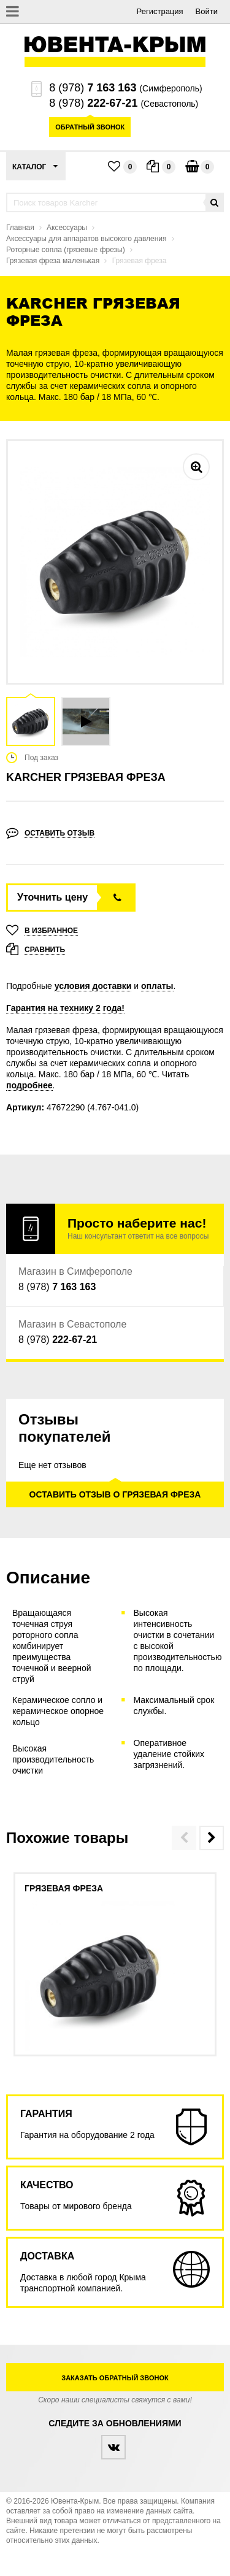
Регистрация (160, 11)
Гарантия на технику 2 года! (65, 1008)
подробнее (29, 1085)
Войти (207, 11)
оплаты (157, 986)
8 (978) (92, 88)
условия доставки (93, 986)
